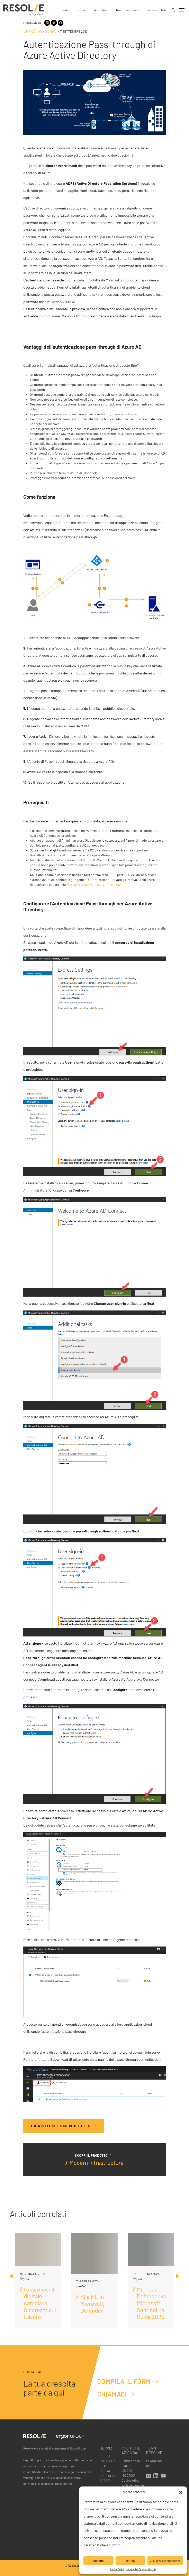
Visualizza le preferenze (165, 2561)
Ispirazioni (32, 31)
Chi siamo (64, 10)
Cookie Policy (117, 2569)
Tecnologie (101, 10)
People (105, 2456)
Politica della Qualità (131, 2463)
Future (105, 2466)
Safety (105, 2480)
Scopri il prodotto (93, 2155)
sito (143, 860)
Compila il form (128, 2381)
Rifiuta (130, 2561)
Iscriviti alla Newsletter (63, 2126)
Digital (50, 31)
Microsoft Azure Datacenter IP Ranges (93, 884)
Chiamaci (116, 2394)
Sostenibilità (157, 10)
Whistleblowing (131, 2485)
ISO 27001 (128, 2475)
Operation (108, 2475)
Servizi (82, 10)
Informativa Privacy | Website (141, 2569)
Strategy (107, 2461)
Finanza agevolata (128, 10)
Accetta (98, 2561)
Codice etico (131, 2480)
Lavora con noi (154, 2463)
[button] (181, 2492)
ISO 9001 (127, 2470)
